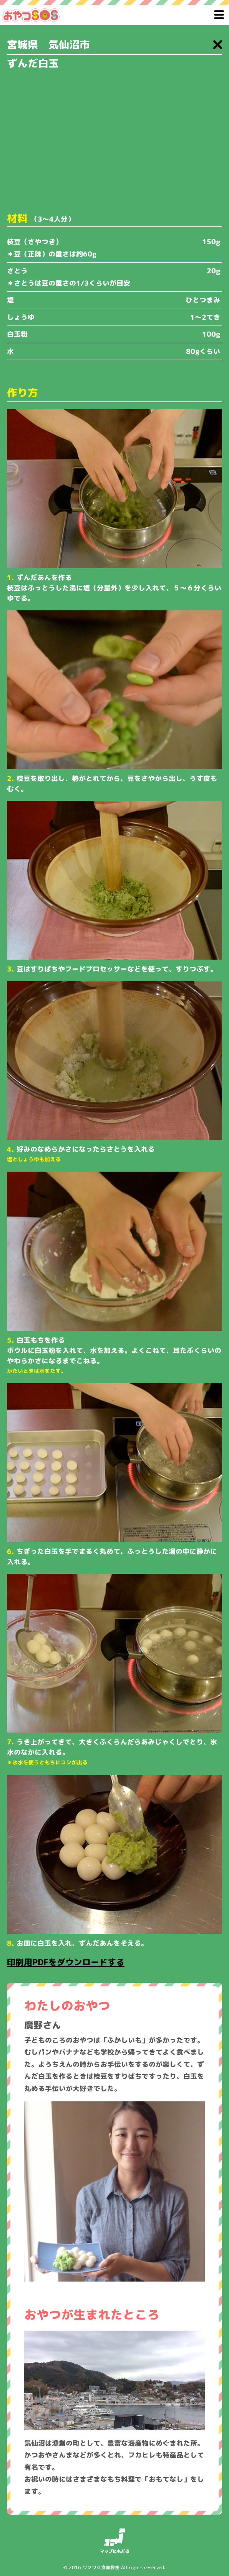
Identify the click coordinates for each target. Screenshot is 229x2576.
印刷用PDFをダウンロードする (65, 1962)
